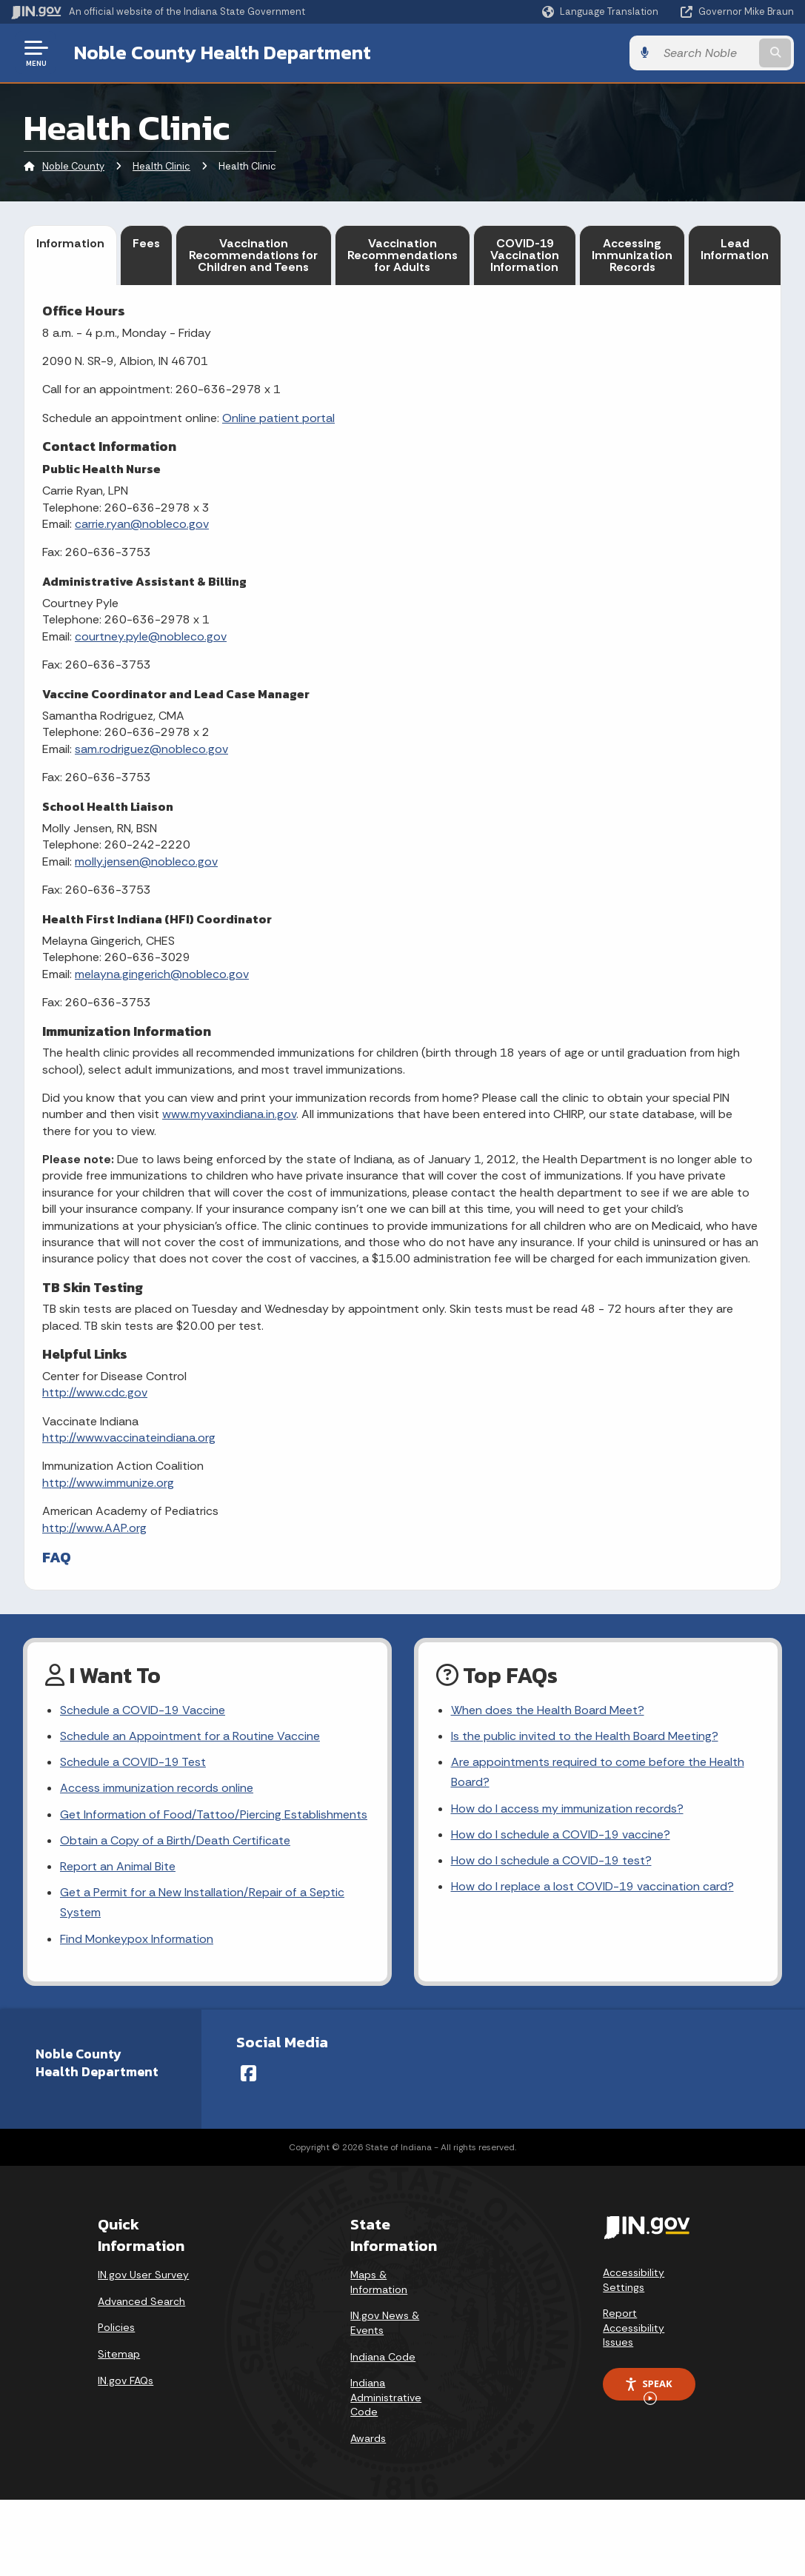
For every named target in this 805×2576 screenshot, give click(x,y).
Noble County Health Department (222, 53)
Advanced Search (141, 2301)
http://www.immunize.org (108, 1483)
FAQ (56, 1557)
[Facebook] (248, 2073)
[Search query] (706, 53)
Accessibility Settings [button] (633, 2280)
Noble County (73, 166)
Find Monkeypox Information (136, 1939)
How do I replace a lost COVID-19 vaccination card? (592, 1886)
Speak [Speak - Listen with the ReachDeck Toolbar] (648, 2389)
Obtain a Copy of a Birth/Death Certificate (175, 1840)
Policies (116, 2327)
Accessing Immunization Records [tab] (632, 255)
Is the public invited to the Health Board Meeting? (584, 1736)
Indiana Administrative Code (385, 2397)
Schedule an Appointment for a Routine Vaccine (190, 1736)
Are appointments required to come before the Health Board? (597, 1772)
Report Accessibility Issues (633, 2327)
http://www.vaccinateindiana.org (129, 1437)
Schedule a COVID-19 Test (133, 1762)
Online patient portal (278, 418)
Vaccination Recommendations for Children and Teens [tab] (253, 255)
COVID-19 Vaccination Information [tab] (524, 255)
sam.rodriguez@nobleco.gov (151, 749)
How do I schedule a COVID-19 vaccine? (560, 1834)
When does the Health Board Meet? (547, 1710)
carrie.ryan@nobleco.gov (142, 524)
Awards (368, 2438)
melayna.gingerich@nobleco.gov (162, 974)
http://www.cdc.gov (94, 1392)
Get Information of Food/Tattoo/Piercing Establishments (213, 1814)
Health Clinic (161, 166)
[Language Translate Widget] (601, 12)
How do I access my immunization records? (567, 1808)
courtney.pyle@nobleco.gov (151, 636)
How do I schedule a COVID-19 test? (551, 1860)
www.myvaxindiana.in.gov (229, 1114)
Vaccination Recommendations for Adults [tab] (402, 255)
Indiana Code (382, 2356)
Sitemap (119, 2354)
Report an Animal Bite (118, 1866)
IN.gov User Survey (143, 2274)
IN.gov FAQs (125, 2380)
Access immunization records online (156, 1788)
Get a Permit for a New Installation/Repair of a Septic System (202, 1902)
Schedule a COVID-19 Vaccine (142, 1710)
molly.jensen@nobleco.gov (146, 861)
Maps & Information (378, 2282)
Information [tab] (70, 243)
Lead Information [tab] (735, 249)
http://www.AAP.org (94, 1528)
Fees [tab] (146, 243)
